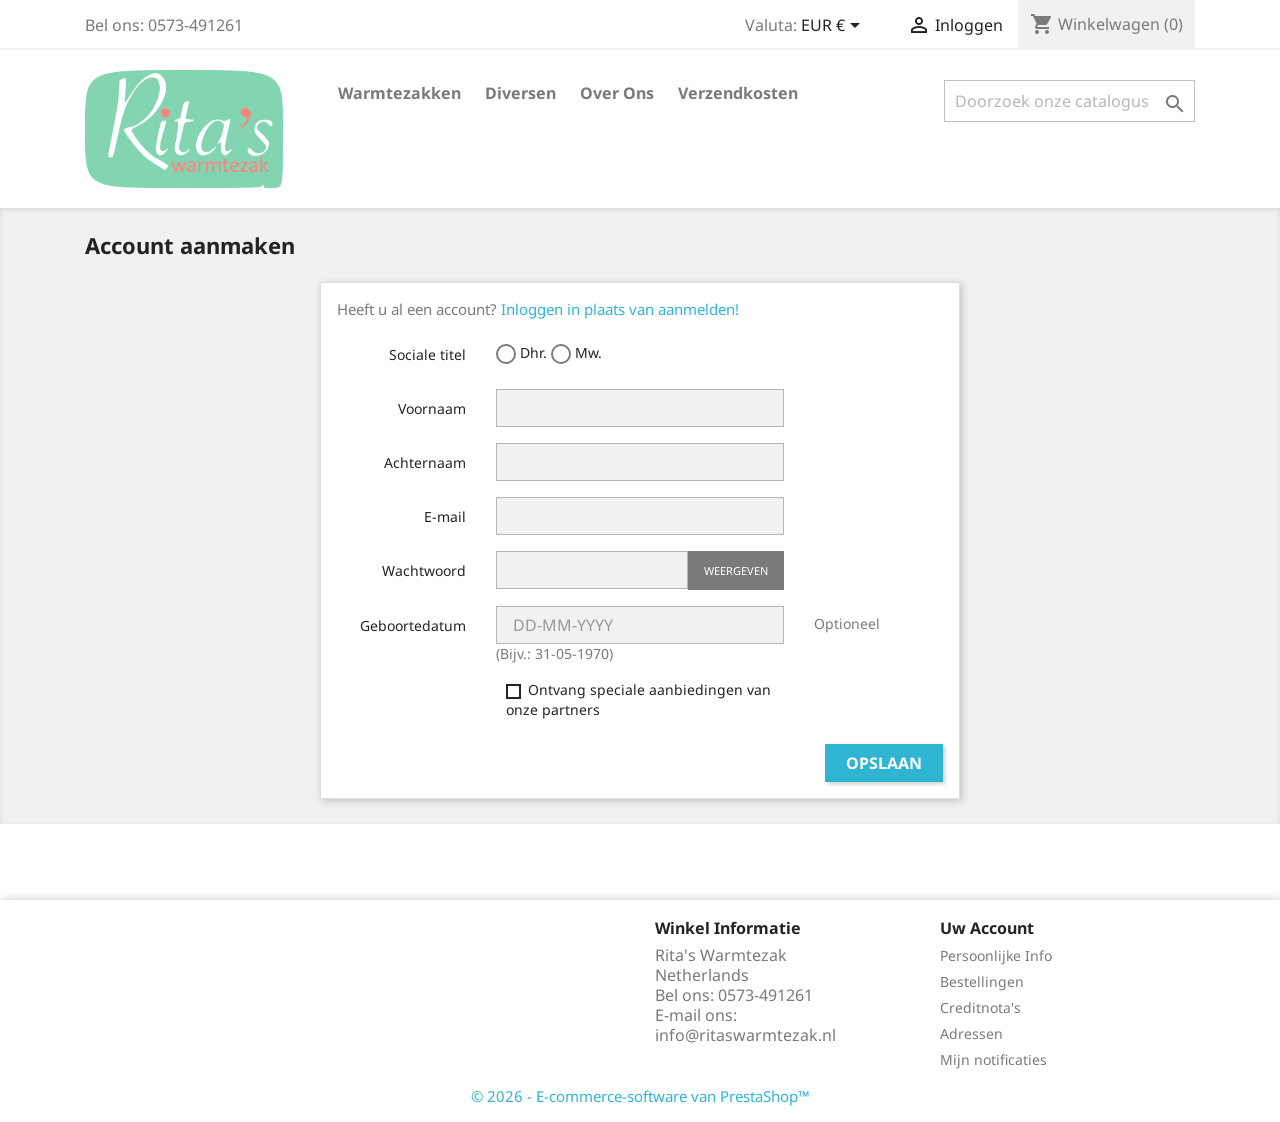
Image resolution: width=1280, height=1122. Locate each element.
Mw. (576, 353)
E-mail (445, 516)
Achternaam (425, 462)
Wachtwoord (424, 570)
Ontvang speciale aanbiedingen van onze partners (638, 699)
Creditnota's (980, 1007)
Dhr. (521, 353)
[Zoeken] (1069, 101)
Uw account (987, 928)
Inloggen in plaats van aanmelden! (620, 309)
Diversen (520, 93)
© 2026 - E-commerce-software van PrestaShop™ (640, 1096)
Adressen (971, 1033)
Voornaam (432, 408)
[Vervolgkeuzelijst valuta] (834, 27)
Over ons (617, 93)
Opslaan (884, 763)
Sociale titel (427, 354)
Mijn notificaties (993, 1059)
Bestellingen (982, 981)
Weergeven (736, 570)
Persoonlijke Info (996, 955)
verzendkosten (738, 93)
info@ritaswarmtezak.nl (745, 1035)
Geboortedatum (413, 625)
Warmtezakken (399, 93)
